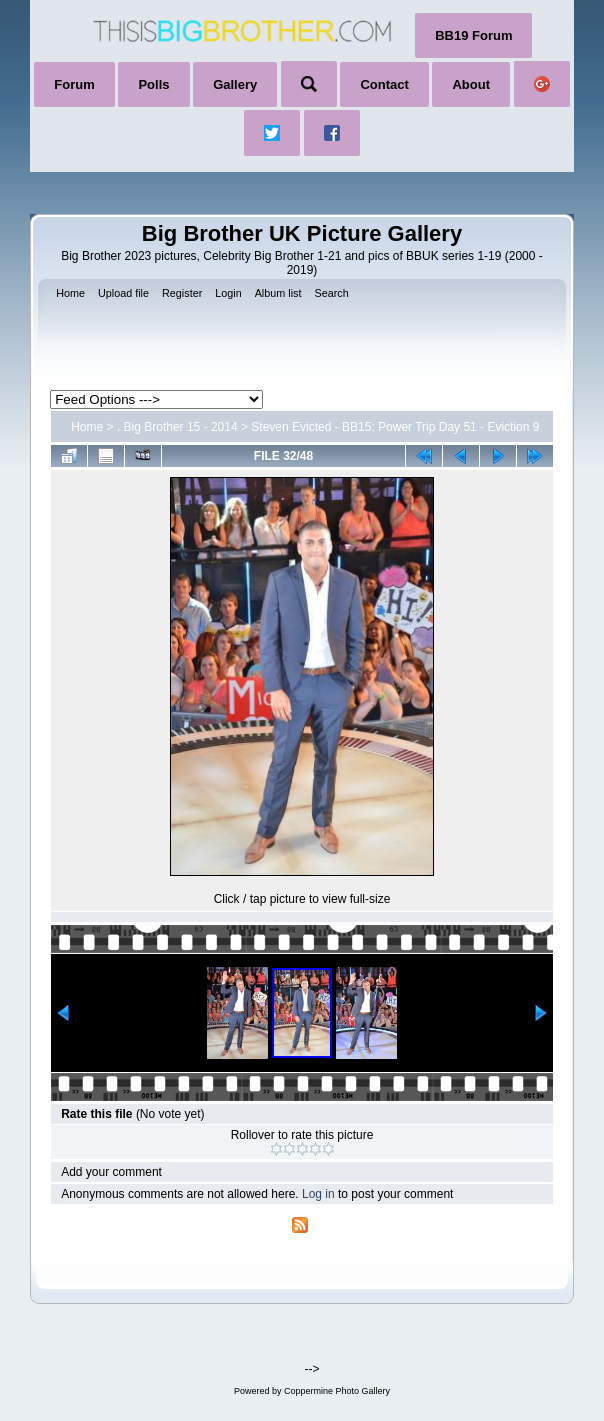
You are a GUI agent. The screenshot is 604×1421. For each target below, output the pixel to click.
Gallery (235, 84)
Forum (74, 84)
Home (87, 427)
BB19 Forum (473, 35)
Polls (153, 84)
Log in (318, 1194)
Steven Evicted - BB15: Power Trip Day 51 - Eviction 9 (395, 427)
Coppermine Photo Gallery (337, 1391)
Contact (384, 84)
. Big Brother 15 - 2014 (177, 427)
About (471, 84)
